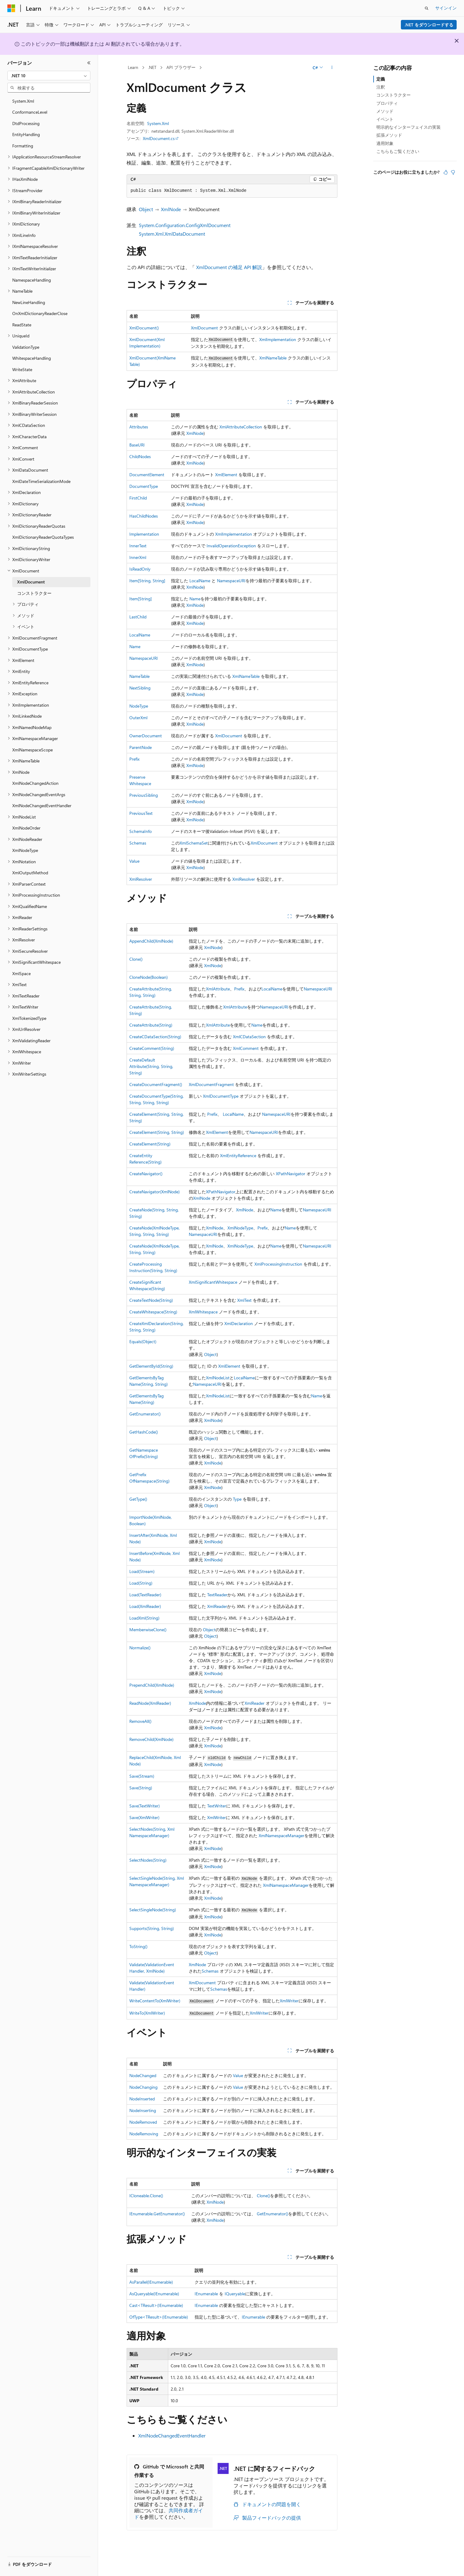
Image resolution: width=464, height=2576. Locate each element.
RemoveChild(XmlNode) (151, 1739)
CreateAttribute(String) (150, 1025)
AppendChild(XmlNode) (151, 941)
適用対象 (385, 143)
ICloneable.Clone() (146, 2195)
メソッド (385, 111)
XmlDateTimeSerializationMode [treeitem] (41, 481)
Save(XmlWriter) (144, 1817)
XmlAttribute (218, 989)
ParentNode (140, 747)
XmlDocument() (144, 328)
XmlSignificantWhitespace (213, 1282)
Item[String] (140, 599)
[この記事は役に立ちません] (453, 172)
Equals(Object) (142, 1341)
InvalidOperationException (231, 546)
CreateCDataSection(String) (155, 1036)
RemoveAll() (140, 1721)
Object (146, 209)
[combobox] (48, 76)
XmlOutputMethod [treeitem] (30, 873)
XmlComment (246, 1048)
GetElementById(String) (151, 1366)
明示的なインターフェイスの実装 (408, 127)
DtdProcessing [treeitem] (26, 123)
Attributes (138, 427)
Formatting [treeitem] (22, 146)
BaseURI (137, 445)
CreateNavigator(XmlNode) (154, 1192)
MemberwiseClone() (147, 1629)
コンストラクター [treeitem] (34, 593)
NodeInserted (142, 2099)
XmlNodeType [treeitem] (25, 850)
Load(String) (140, 1583)
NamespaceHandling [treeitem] (31, 280)
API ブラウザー (181, 67)
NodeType (138, 706)
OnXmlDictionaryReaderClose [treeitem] (39, 313)
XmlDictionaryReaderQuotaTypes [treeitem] (43, 537)
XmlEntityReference (238, 1155)
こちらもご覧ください (397, 151)
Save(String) (140, 1788)
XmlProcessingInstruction (278, 1264)
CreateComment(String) (151, 1048)
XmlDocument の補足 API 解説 (229, 267)
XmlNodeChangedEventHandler (172, 2435)
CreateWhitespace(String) (153, 1312)
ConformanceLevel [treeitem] (29, 112)
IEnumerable (206, 2294)
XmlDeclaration (238, 1323)
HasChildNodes (143, 516)
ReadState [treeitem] (21, 325)
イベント (385, 119)
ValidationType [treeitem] (25, 347)
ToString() (138, 1946)
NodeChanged (142, 2075)
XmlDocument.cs (159, 138)
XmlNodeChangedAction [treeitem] (35, 783)
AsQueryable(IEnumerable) (154, 2294)
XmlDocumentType (220, 1096)
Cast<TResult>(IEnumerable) (156, 2305)
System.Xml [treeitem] (23, 101)
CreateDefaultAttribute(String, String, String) (151, 1066)
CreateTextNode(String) (151, 1300)
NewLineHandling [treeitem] (28, 302)
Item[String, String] (147, 580)
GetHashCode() (143, 1432)
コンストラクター (393, 95)
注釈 (380, 87)
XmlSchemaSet (194, 843)
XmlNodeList (218, 1378)
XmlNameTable (273, 358)
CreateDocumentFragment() (155, 1084)
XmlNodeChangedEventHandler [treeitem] (41, 805)
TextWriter (216, 1806)
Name (194, 599)
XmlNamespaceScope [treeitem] (32, 750)
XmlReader (217, 1606)
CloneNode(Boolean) (148, 977)
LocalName (199, 580)
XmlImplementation (277, 339)
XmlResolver (140, 879)
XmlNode (171, 209)
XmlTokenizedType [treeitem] (29, 1018)
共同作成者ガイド (168, 2513)
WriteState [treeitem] (22, 369)
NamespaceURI (231, 580)
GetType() (138, 1499)
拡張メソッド (389, 135)
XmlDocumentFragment (211, 1084)
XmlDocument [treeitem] (31, 582)
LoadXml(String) (144, 1618)
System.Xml (158, 123)
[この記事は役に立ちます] (445, 172)
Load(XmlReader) (145, 1606)
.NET (152, 67)
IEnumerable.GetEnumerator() (157, 2214)
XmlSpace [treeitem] (21, 973)
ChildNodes (140, 456)
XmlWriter (216, 1817)
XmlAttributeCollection (240, 427)
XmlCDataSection (249, 1036)
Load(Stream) (141, 1571)
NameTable (139, 676)
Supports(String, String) (151, 1928)
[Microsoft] (11, 8)
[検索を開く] (426, 8)
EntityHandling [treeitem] (26, 134)
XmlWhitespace (203, 1312)
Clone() (136, 959)
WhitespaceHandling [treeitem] (31, 358)
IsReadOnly (139, 569)
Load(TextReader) (145, 1595)
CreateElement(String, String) (156, 1132)
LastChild (137, 617)
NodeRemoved (143, 2122)
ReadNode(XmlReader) (150, 1703)
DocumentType (143, 486)
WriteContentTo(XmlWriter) (154, 2001)
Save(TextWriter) (144, 1806)
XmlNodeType (240, 1228)
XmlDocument (204, 328)
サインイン (446, 8)
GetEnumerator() (145, 1414)
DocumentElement (146, 474)
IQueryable (235, 2294)
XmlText (244, 1300)
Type (237, 1499)
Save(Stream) (141, 1776)
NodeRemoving (143, 2134)
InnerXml (137, 557)
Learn (133, 67)
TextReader (217, 1595)
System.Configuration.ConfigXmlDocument (184, 225)
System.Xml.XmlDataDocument (172, 233)
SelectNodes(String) (147, 1860)
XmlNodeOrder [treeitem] (26, 828)
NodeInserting (142, 2110)
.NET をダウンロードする (429, 25)
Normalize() (139, 1648)
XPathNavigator (290, 1173)
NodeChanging (143, 2087)
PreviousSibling (143, 795)
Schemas (137, 843)
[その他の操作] (332, 68)
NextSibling (139, 688)
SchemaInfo (140, 831)
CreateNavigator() (145, 1173)
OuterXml (138, 717)
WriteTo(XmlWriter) (147, 2013)
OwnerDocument (145, 736)
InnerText (137, 546)
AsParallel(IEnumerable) (151, 2282)
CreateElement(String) (149, 1144)
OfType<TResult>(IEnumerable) (158, 2317)
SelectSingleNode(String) (152, 1910)
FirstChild (138, 498)
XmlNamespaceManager (281, 1835)
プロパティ (387, 103)
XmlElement (226, 474)
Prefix (134, 759)
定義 (380, 79)
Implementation (144, 534)
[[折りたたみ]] (88, 62)
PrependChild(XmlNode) (151, 1685)
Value (134, 861)
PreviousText (141, 813)
